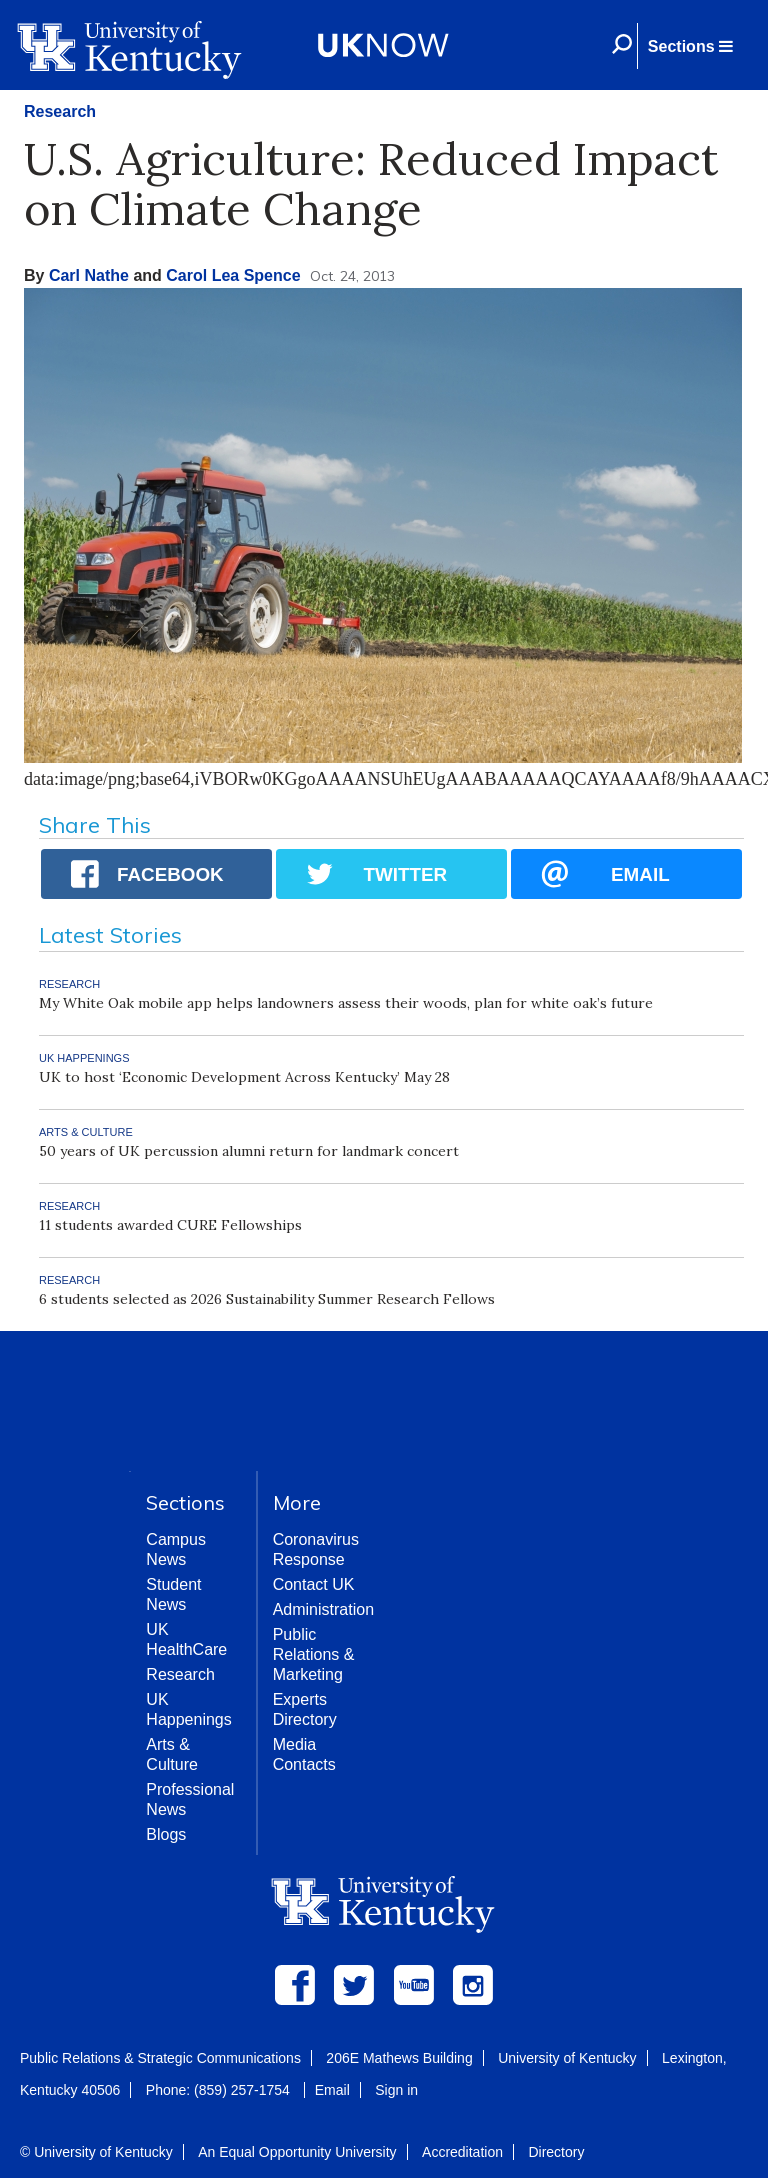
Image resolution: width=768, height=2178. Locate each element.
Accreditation (462, 2152)
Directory (556, 2152)
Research (60, 111)
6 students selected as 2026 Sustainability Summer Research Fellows (267, 1299)
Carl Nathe (89, 275)
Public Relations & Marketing (314, 1654)
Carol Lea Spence (233, 275)
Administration (323, 1609)
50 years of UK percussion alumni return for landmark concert (249, 1151)
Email (332, 2090)
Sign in (396, 2090)
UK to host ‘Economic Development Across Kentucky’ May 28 (244, 1077)
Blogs (166, 1834)
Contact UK (314, 1584)
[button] (690, 46)
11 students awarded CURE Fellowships (170, 1225)
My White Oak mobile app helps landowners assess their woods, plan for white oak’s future (346, 1003)
